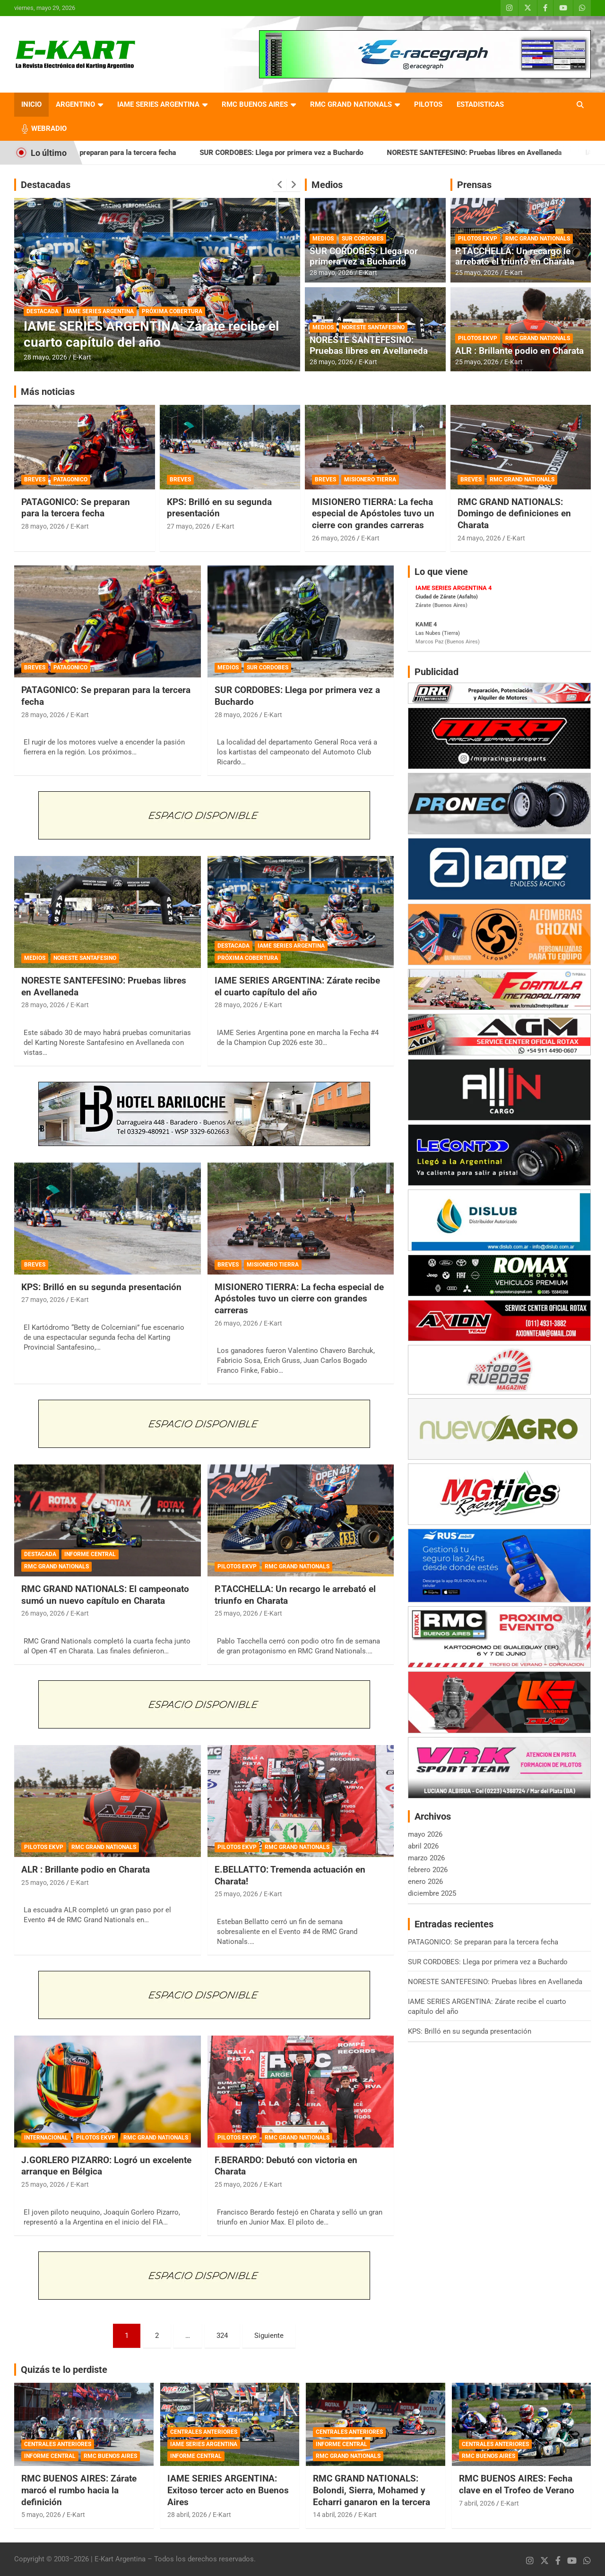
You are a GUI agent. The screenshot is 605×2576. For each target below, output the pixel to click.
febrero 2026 (428, 1870)
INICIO (31, 104)
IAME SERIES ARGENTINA (158, 104)
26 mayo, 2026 (333, 538)
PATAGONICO (70, 479)
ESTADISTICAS (480, 104)
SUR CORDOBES (362, 238)
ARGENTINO (75, 104)
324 (222, 2335)
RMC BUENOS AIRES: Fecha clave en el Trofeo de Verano (516, 2484)
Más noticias (48, 391)
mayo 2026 (425, 1834)
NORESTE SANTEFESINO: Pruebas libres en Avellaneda (507, 152)
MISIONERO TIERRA (370, 479)
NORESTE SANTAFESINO (373, 327)
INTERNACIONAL (46, 2137)
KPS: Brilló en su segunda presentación (219, 507)
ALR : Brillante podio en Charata (519, 350)
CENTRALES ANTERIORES (57, 2444)
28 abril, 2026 (187, 2514)
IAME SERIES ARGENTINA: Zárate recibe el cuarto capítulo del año (151, 334)
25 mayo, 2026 (477, 272)
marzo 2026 (426, 1858)
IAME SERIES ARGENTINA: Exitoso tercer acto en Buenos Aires (228, 2490)
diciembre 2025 (432, 1893)
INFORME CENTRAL (90, 1554)
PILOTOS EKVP (477, 238)
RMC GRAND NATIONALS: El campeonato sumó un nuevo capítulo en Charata (105, 1594)
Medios (327, 184)
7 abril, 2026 (477, 2503)
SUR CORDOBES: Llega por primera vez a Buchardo (315, 152)
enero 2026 (425, 1881)
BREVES (34, 479)
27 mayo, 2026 (188, 526)
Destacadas (45, 184)
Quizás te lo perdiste (64, 2369)
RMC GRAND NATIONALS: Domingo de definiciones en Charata (514, 513)
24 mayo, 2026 (479, 538)
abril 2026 (423, 1846)
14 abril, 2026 (333, 2514)
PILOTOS (428, 104)
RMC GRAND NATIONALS (351, 104)
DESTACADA (42, 311)
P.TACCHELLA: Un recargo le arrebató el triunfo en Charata (514, 256)
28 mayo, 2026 (45, 357)
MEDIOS (323, 238)
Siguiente (269, 2335)
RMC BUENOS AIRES (255, 104)
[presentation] (279, 184)
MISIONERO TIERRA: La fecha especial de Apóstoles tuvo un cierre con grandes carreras (373, 513)
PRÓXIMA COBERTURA (172, 311)
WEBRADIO (49, 128)
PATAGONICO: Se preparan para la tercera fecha (132, 152)
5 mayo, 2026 (41, 2514)
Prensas (474, 184)
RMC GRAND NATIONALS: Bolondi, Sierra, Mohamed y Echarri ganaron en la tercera (371, 2490)
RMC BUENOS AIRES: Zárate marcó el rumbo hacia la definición (79, 2490)
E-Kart (82, 357)
